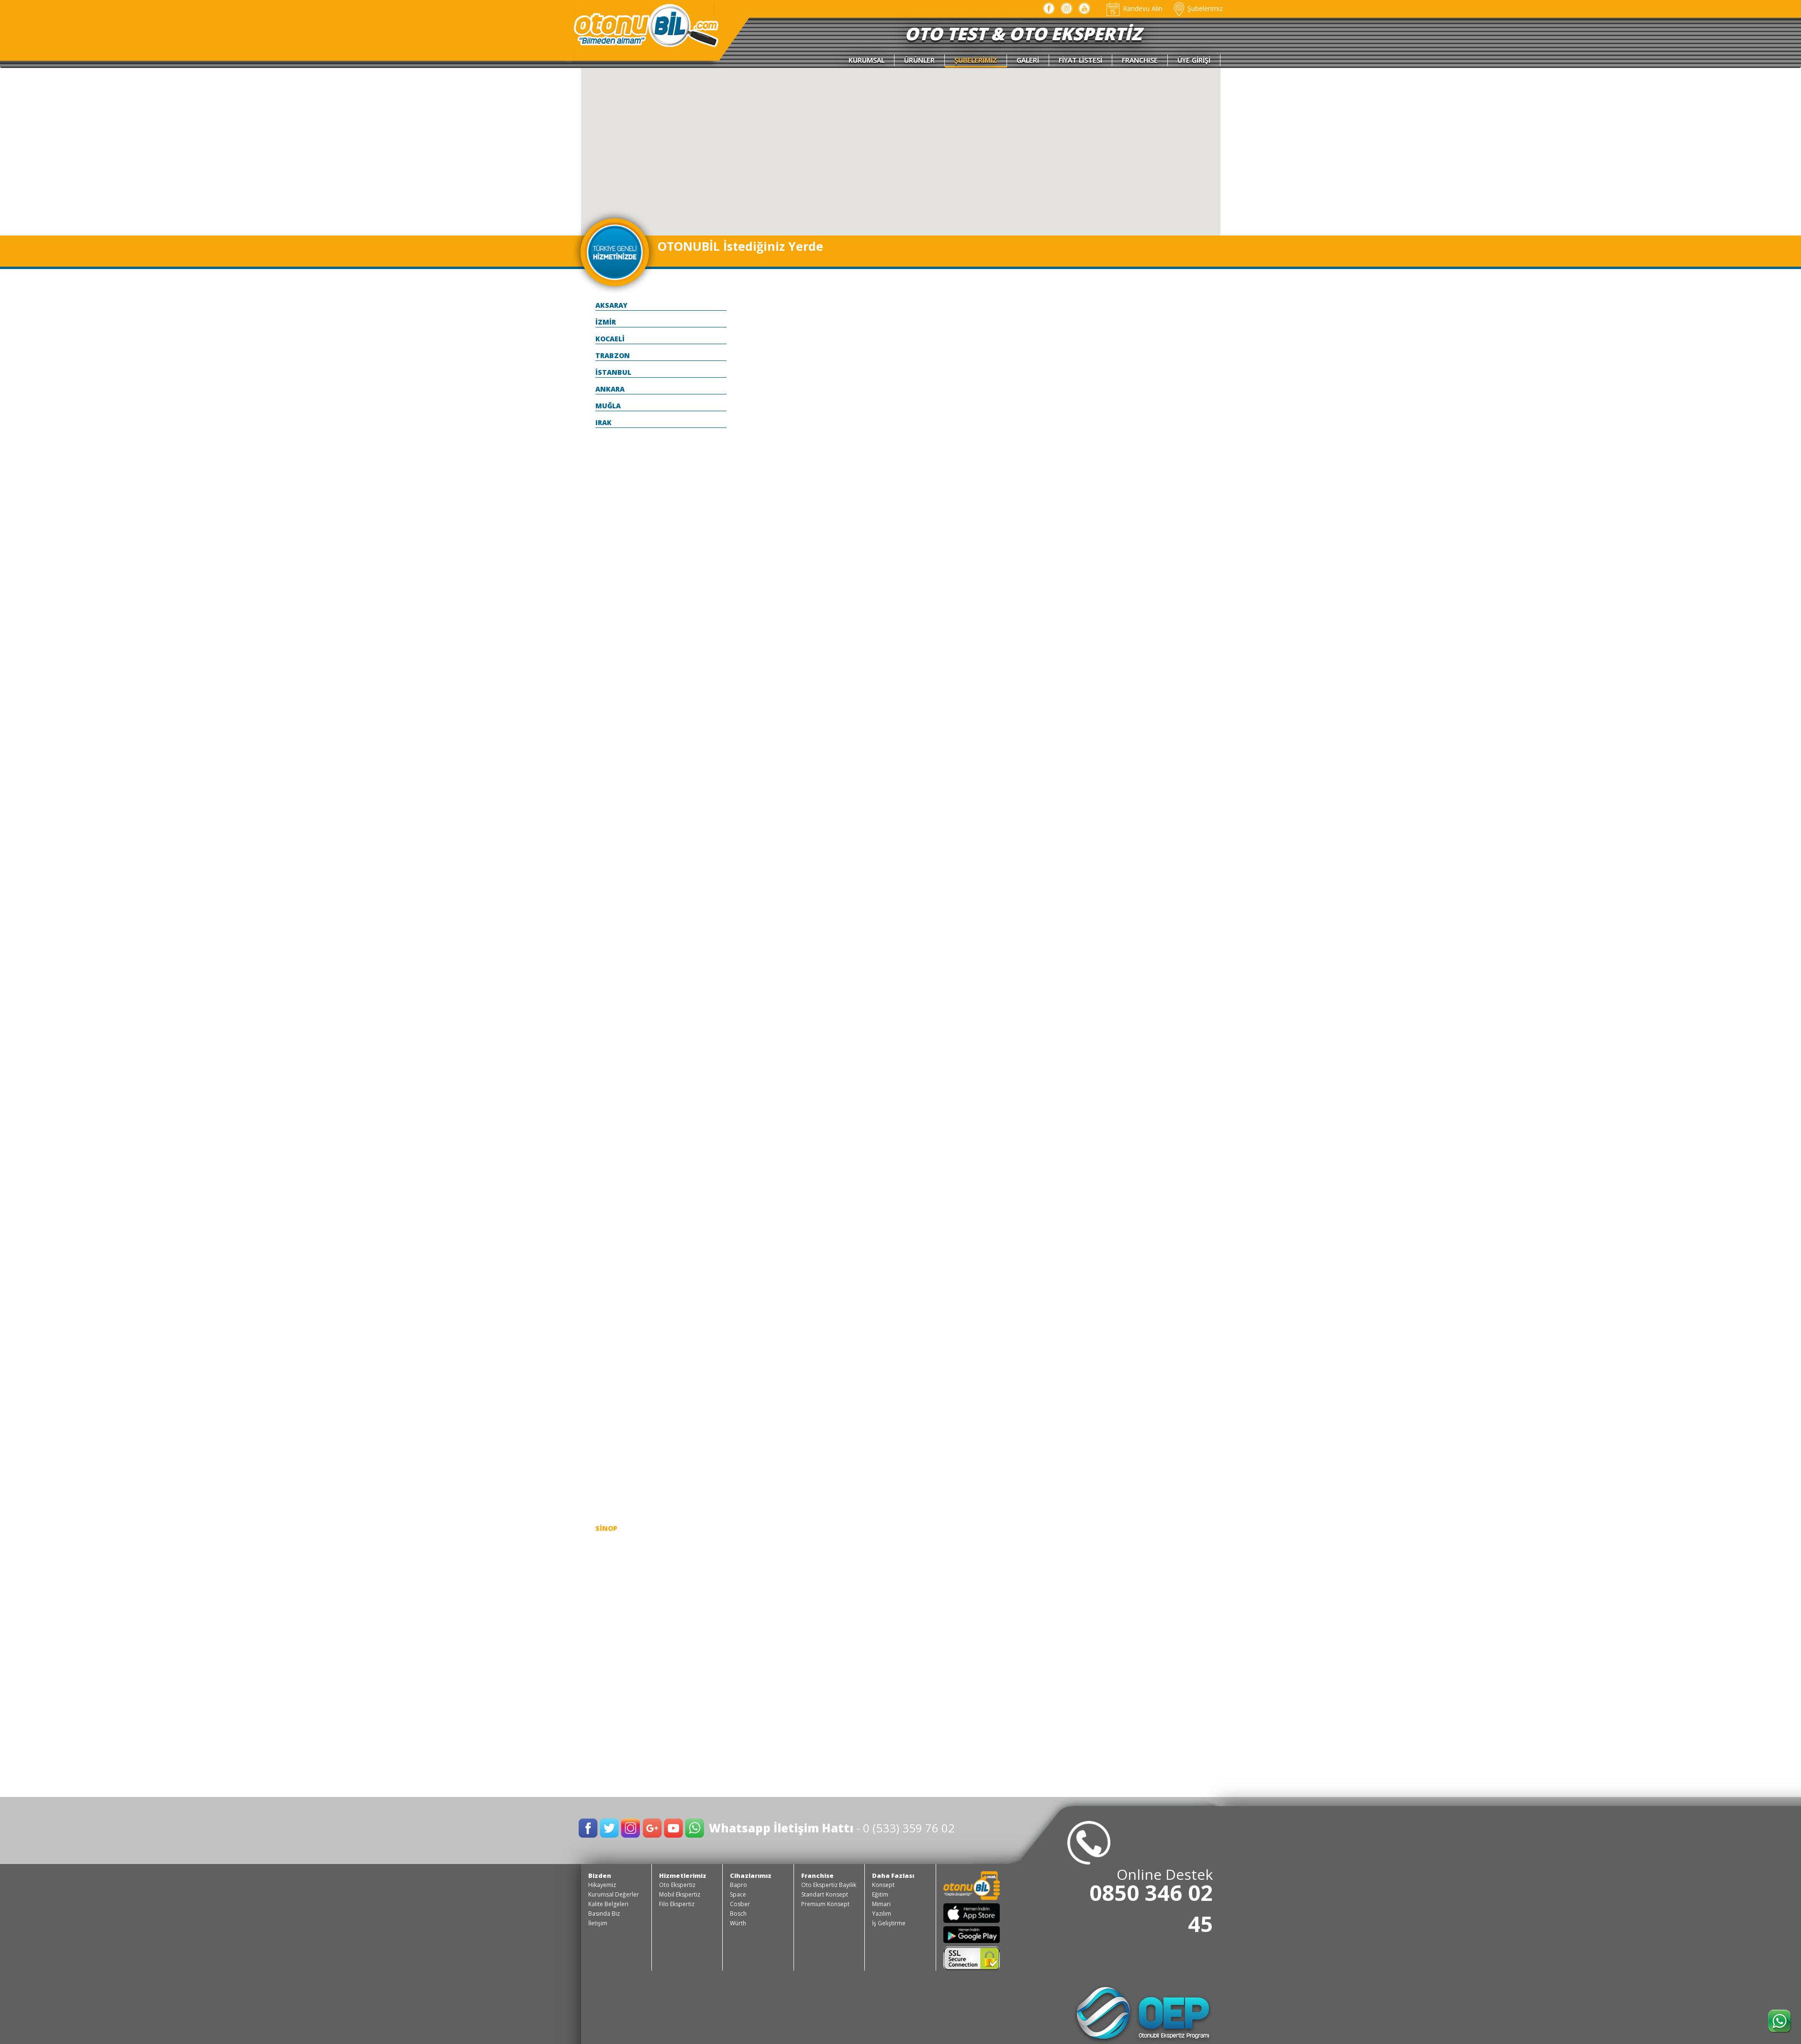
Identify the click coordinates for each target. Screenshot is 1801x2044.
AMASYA (610, 523)
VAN (603, 1679)
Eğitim (880, 1894)
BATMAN (611, 640)
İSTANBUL (613, 372)
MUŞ (603, 1377)
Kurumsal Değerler (613, 1894)
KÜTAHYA (612, 1293)
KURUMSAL (866, 60)
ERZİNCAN (613, 908)
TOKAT (607, 1612)
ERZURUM (612, 925)
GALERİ (1028, 60)
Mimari (881, 1904)
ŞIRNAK (608, 1578)
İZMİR (605, 321)
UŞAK (604, 1662)
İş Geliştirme (889, 1923)
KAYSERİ (609, 1176)
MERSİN (609, 1360)
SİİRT (604, 1511)
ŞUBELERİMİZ (975, 60)
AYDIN (606, 590)
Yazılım (881, 1913)
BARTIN (608, 623)
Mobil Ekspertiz (679, 1894)
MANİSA (609, 1327)
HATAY (607, 1025)
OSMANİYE (614, 1444)
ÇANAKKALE (616, 774)
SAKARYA (611, 1477)
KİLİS (604, 1243)
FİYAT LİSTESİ (1080, 60)
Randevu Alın (1134, 8)
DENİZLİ (609, 824)
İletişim (597, 1923)
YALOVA (609, 1695)
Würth (738, 1923)
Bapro (738, 1885)
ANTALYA (611, 539)
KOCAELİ (610, 338)
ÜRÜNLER (919, 60)
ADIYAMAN (614, 455)
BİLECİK (608, 673)
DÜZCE (606, 858)
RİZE (603, 1461)
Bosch (738, 1913)
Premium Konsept (825, 1904)
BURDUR (609, 740)
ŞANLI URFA (615, 1561)
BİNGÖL (609, 690)
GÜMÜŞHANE (618, 992)
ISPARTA (610, 1059)
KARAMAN (613, 1126)
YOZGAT (610, 1712)
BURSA (607, 757)
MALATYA (612, 1310)
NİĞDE (606, 1410)
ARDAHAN (612, 556)
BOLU (605, 724)
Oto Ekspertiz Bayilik (828, 1885)
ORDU (605, 1427)
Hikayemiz (602, 1885)
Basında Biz (604, 1913)
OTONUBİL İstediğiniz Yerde (740, 246)
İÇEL (602, 1075)
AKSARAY (611, 305)
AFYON (607, 472)
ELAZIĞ (607, 891)
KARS (604, 1142)
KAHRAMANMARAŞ (628, 1092)
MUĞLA (608, 405)
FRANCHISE (1140, 60)
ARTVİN (608, 573)
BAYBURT (611, 657)
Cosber (740, 1904)
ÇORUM (608, 807)
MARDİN (609, 1343)
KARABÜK (612, 1109)
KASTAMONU (618, 1159)
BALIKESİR (613, 606)
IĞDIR (604, 1042)
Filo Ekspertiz (676, 1904)
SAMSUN (610, 1494)
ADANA (607, 439)
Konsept (883, 1885)
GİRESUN (610, 975)
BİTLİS (606, 707)
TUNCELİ (610, 1645)
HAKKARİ (610, 1008)
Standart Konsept (824, 1894)
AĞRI (603, 489)
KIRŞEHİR (610, 1226)
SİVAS (605, 1545)
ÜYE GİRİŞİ (1193, 60)
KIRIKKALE (613, 1193)
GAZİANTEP (615, 958)
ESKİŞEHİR (612, 941)
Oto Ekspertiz (677, 1885)
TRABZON (612, 355)
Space (738, 1894)
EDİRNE (607, 874)
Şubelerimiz (1197, 8)
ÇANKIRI (609, 791)
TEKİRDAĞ (612, 1595)
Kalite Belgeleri (608, 1904)
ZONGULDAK (617, 1729)
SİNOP (606, 1528)
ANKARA (610, 388)
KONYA (607, 1276)
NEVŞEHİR (612, 1394)
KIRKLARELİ (615, 1209)
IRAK (603, 422)
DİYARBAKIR (616, 841)
